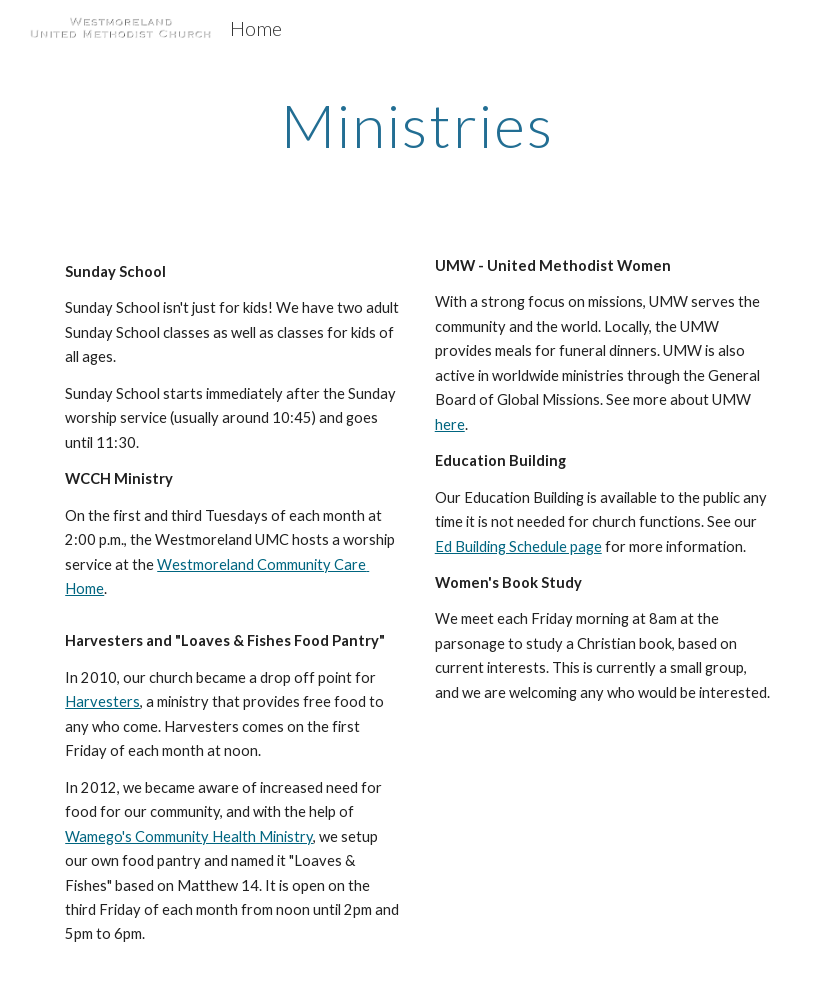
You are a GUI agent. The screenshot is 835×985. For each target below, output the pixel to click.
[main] (417, 125)
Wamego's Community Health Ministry (189, 836)
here (450, 424)
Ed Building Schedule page (518, 546)
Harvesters (102, 701)
